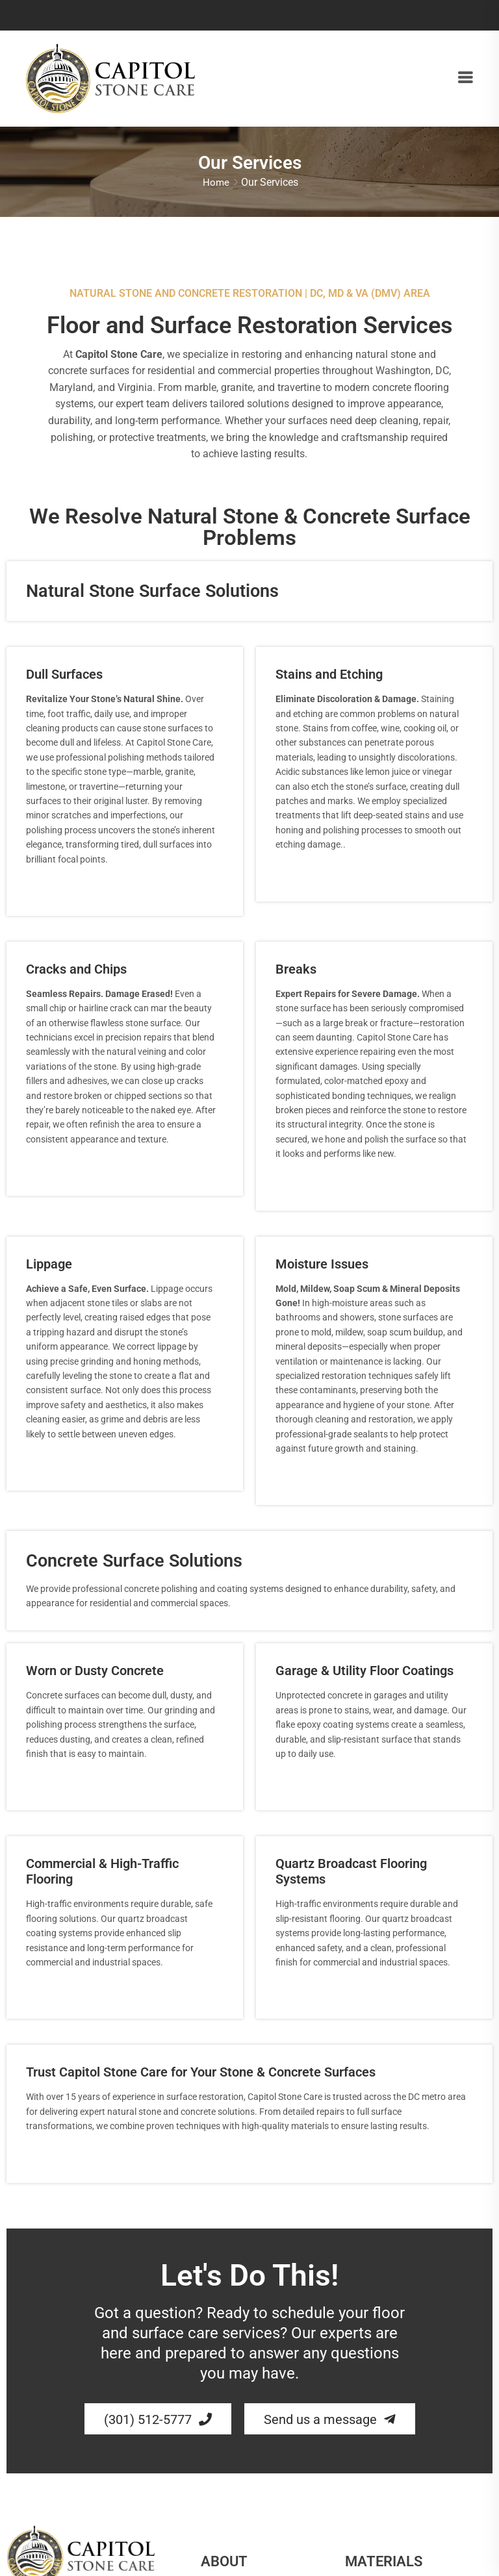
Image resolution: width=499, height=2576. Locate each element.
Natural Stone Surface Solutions (152, 595)
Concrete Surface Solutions (134, 1566)
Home (215, 184)
